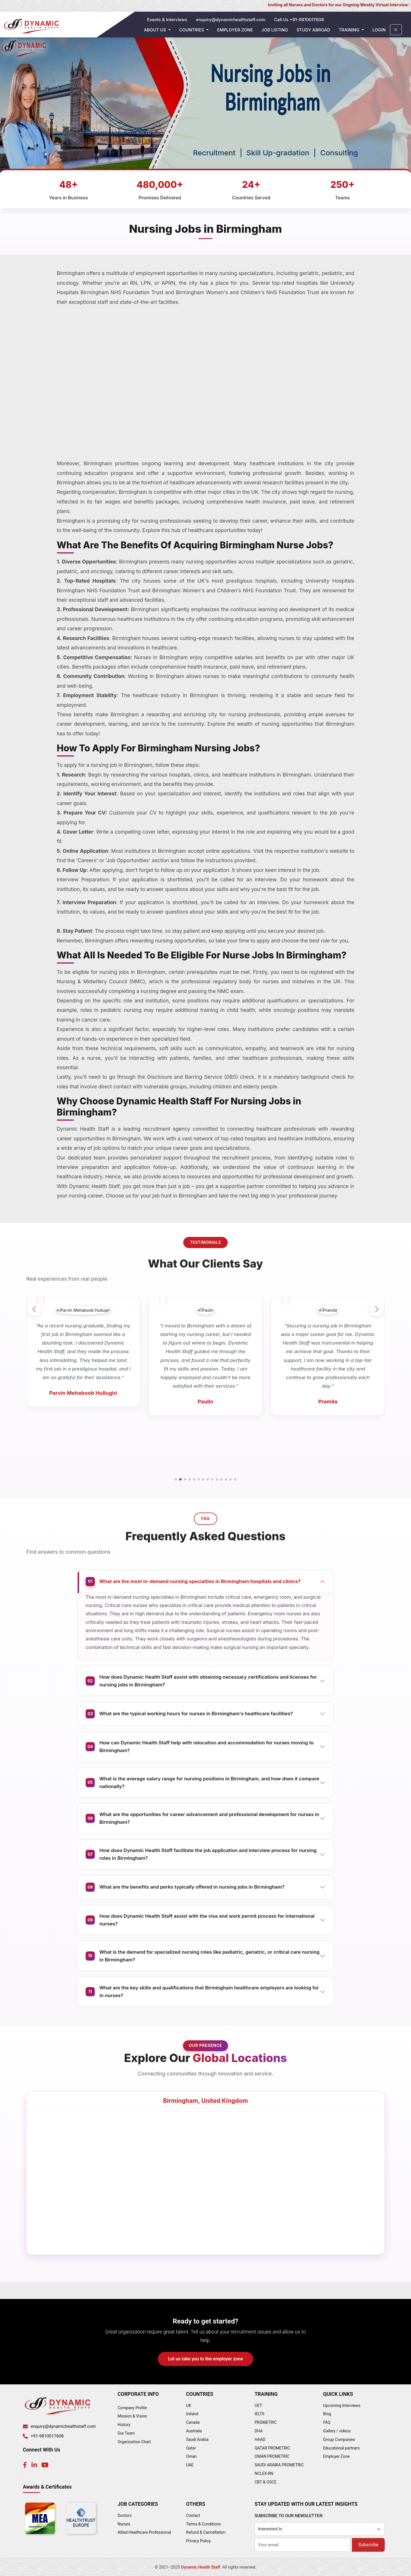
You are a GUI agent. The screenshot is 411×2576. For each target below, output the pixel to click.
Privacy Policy (198, 2541)
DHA (259, 2431)
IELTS (259, 2414)
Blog (327, 2414)
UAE (190, 2465)
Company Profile (132, 2408)
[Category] (320, 2529)
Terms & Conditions (203, 2524)
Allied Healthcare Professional (144, 2532)
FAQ (326, 2422)
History (124, 2424)
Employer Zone (235, 30)
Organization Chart (134, 2441)
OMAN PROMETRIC (272, 2456)
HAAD (260, 2439)
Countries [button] (192, 30)
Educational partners (341, 2448)
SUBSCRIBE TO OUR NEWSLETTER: (289, 2515)
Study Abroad (313, 30)
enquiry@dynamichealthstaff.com (230, 19)
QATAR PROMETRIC (272, 2448)
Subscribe (368, 2544)
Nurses (124, 2524)
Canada (193, 2422)
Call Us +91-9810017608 (299, 19)
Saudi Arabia (197, 2439)
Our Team (126, 2433)
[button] (176, 1479)
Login (379, 30)
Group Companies (339, 2439)
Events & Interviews (167, 19)
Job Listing (274, 30)
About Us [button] (155, 30)
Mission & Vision (132, 2416)
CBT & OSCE (265, 2482)
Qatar (191, 2448)
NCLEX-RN (264, 2473)
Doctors (125, 2515)
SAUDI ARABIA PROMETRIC (279, 2465)
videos (345, 2431)
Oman (191, 2456)
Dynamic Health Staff (200, 2567)
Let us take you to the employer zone (205, 2359)
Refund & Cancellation (205, 2532)
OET (258, 2405)
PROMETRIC (266, 2422)
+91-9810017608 (47, 2436)
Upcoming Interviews (341, 2405)
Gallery (329, 2431)
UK (188, 2405)
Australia (194, 2431)
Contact (193, 2515)
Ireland (192, 2414)
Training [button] (349, 30)
